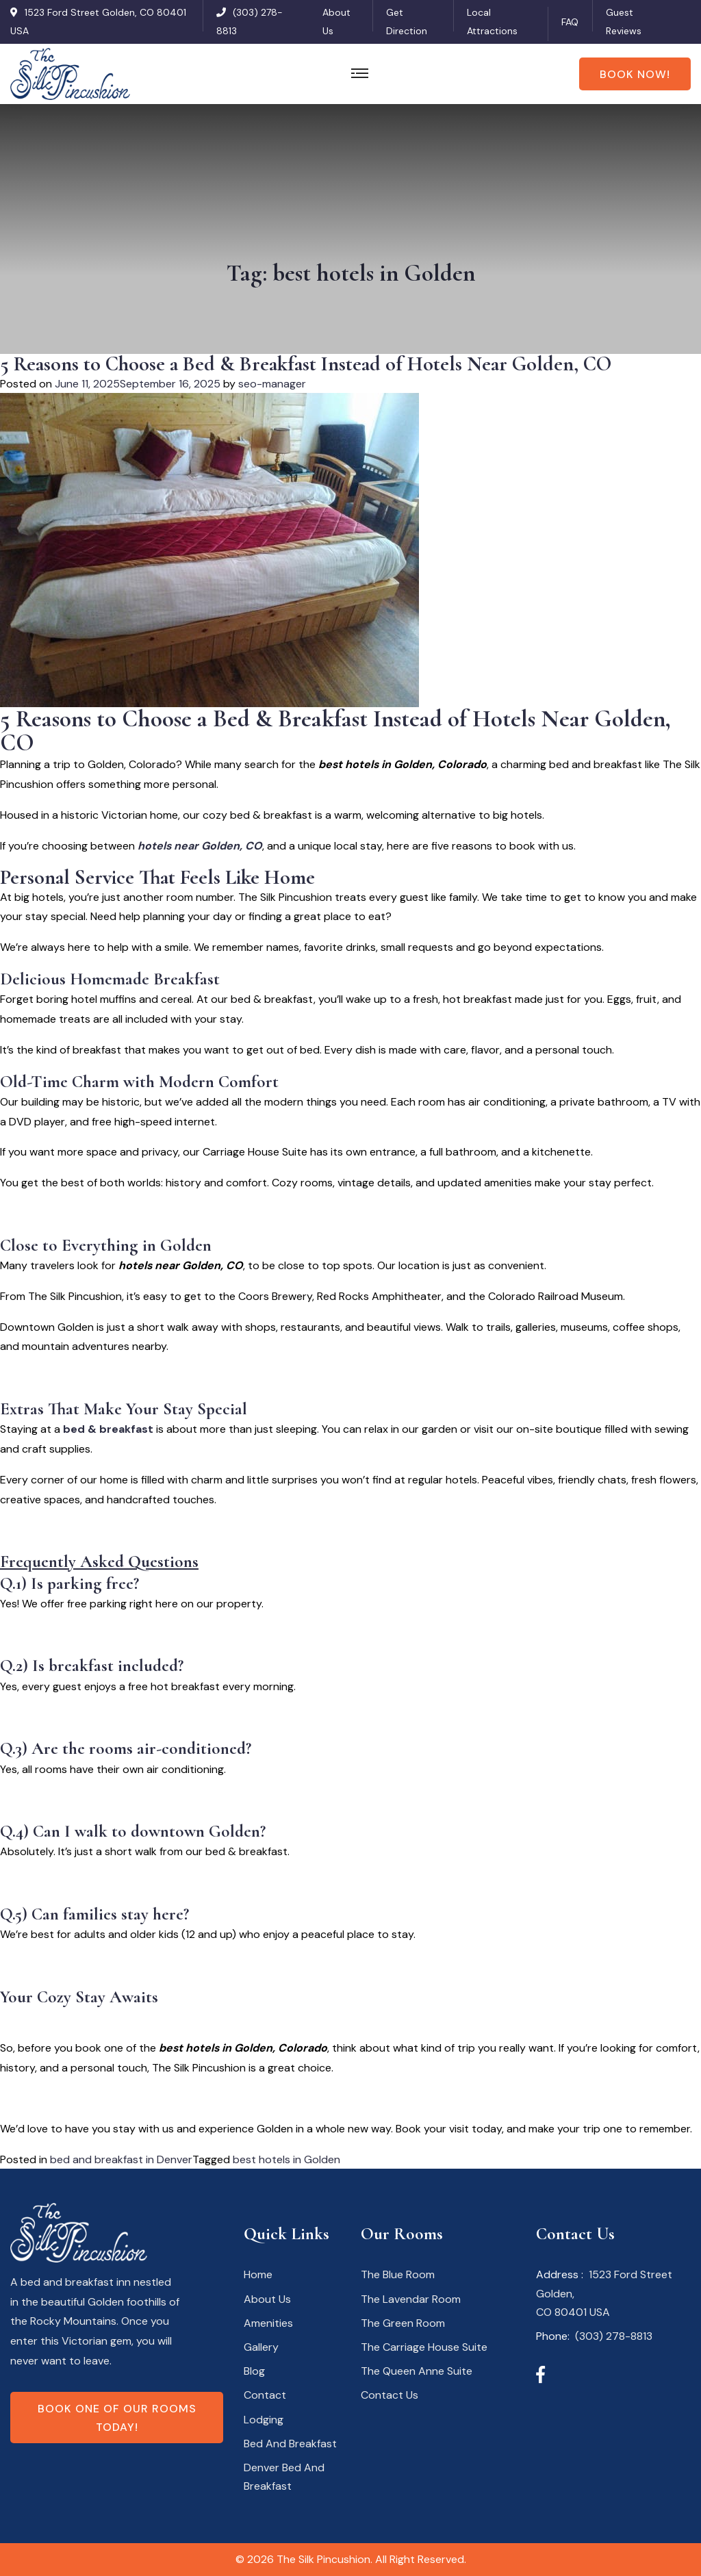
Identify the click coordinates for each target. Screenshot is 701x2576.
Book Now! (635, 74)
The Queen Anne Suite (416, 2371)
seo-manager (272, 384)
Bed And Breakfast (290, 2443)
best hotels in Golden (286, 2159)
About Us (267, 2299)
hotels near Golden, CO (200, 846)
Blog (254, 2371)
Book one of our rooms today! (117, 2417)
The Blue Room (398, 2274)
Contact (265, 2395)
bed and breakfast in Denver (121, 2159)
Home (258, 2274)
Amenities (268, 2323)
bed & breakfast (108, 1429)
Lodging (263, 2419)
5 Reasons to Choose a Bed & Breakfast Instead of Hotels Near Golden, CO (305, 364)
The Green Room (403, 2323)
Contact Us (389, 2395)
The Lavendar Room (411, 2299)
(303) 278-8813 (613, 2336)
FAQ (569, 22)
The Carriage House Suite (424, 2347)
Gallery (261, 2347)
